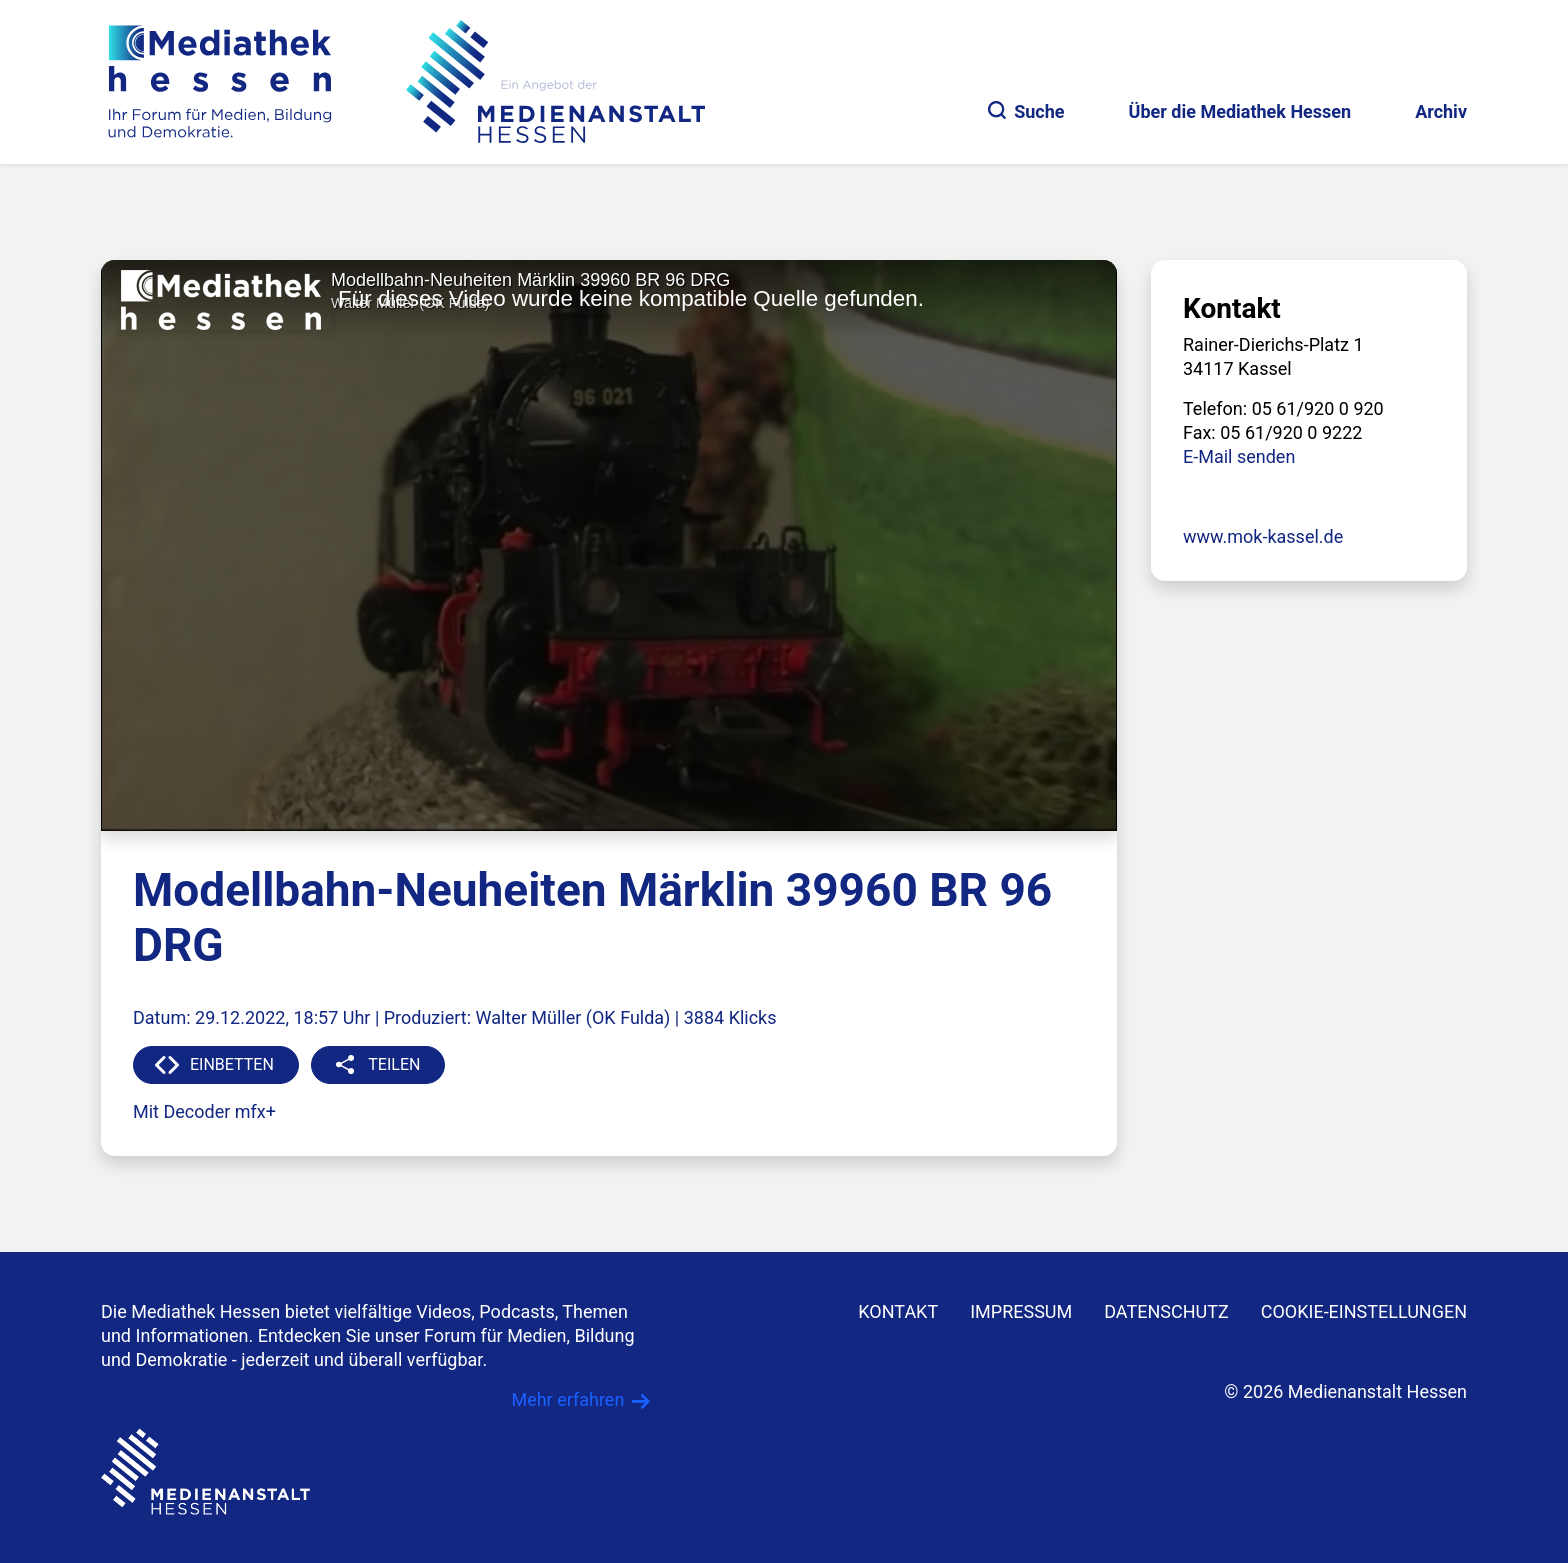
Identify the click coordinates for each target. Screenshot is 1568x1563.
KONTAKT (898, 1311)
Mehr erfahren (567, 1399)
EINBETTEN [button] (232, 1064)
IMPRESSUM (1021, 1311)
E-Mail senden (1239, 456)
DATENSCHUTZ (1166, 1311)
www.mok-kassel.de (1263, 536)
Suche (1026, 111)
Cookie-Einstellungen (1364, 1311)
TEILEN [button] (394, 1064)
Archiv (1441, 111)
